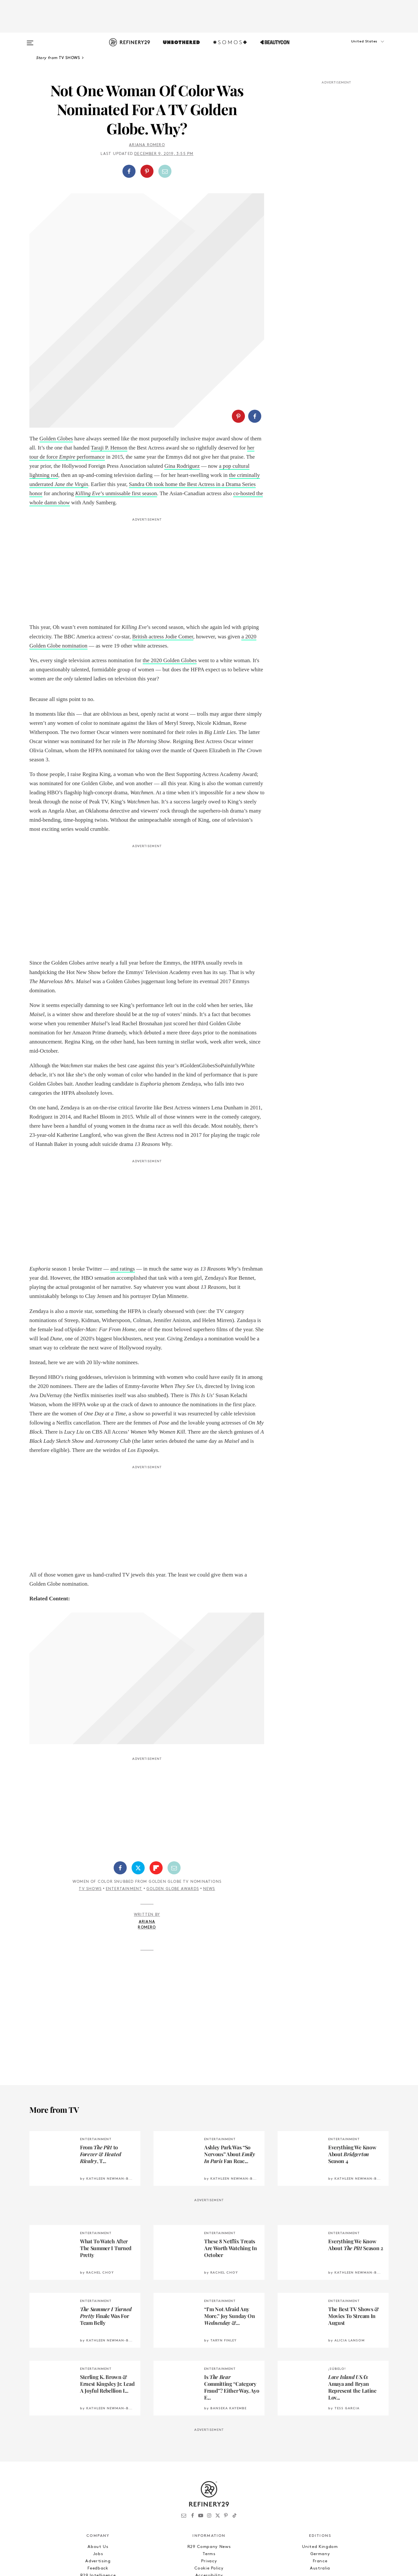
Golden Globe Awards (172, 1788)
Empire (68, 355)
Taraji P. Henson (109, 346)
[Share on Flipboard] (156, 1766)
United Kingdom (320, 2445)
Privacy (209, 2460)
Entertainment (124, 1788)
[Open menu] (30, 40)
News (209, 1788)
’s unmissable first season (128, 392)
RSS (209, 2488)
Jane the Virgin (71, 383)
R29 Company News (209, 2445)
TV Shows (90, 1788)
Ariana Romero (147, 145)
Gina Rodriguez (182, 364)
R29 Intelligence (98, 2474)
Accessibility (209, 2474)
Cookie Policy (208, 2467)
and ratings (122, 1167)
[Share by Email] (164, 171)
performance (91, 355)
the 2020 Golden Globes (170, 559)
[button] (356, 47)
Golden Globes (56, 337)
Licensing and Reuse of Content (98, 2481)
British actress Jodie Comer (162, 535)
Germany (320, 2452)
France (320, 2460)
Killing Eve (87, 392)
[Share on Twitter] (138, 1766)
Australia (320, 2467)
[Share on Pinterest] (146, 171)
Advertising (97, 2460)
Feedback (98, 2467)
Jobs (98, 2452)
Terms (208, 2452)
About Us (98, 2445)
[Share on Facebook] (129, 171)
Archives (209, 2481)
